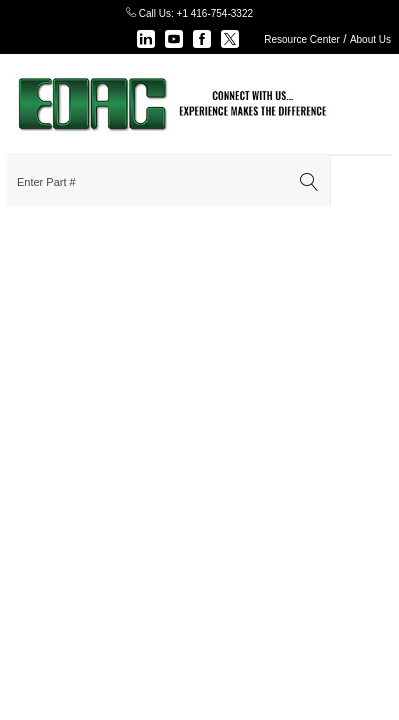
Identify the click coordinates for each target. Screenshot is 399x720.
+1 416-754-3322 (215, 13)
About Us (370, 39)
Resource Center (302, 39)
